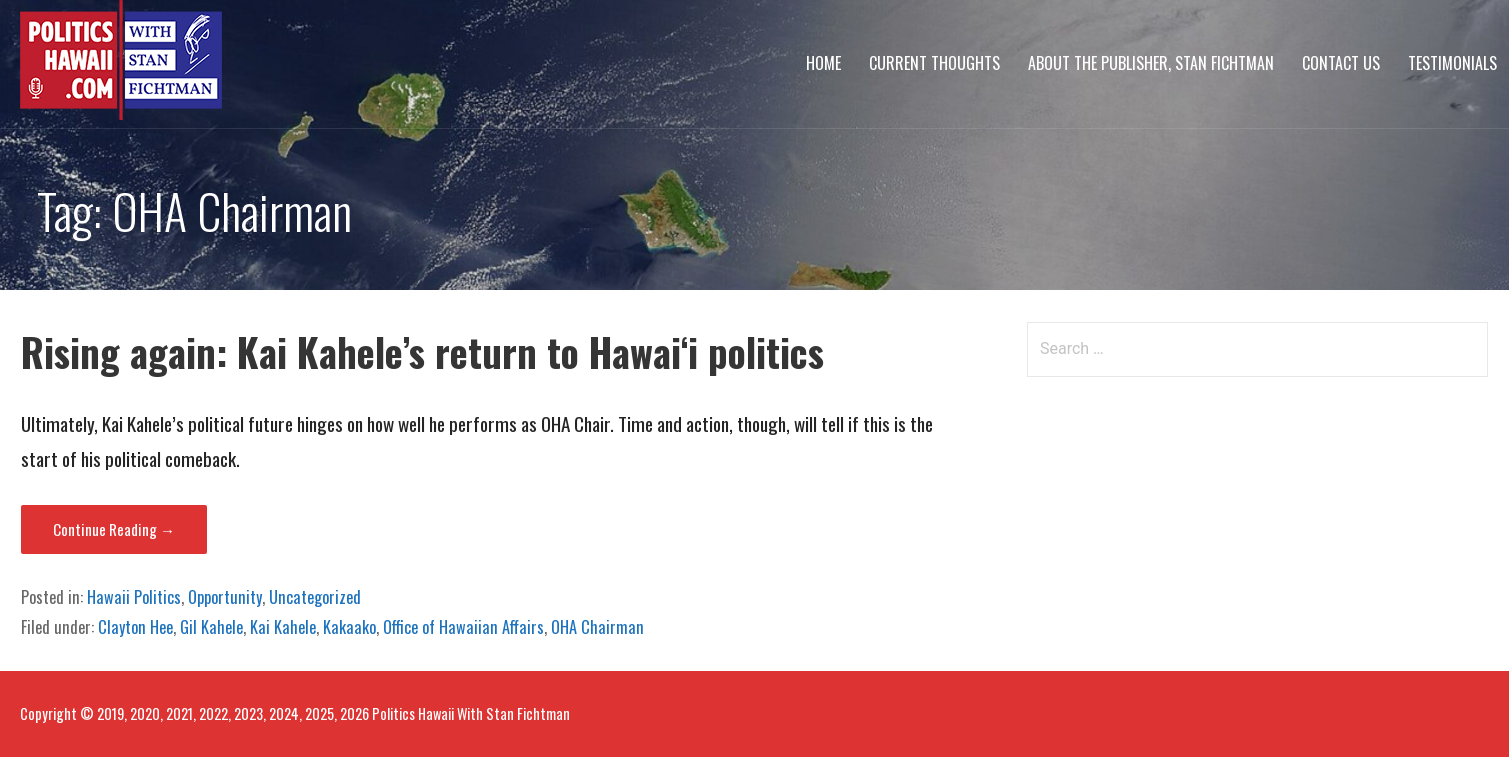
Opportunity (225, 597)
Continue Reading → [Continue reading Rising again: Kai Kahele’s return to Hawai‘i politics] (114, 529)
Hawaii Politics (134, 597)
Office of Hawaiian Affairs (463, 627)
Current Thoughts (934, 63)
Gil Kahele (211, 627)
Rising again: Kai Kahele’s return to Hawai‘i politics (422, 351)
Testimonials (1452, 63)
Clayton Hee (135, 627)
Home (823, 63)
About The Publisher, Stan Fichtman (1151, 63)
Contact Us (1341, 63)
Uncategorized (315, 597)
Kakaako (349, 627)
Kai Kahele (283, 627)
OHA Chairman (597, 627)
